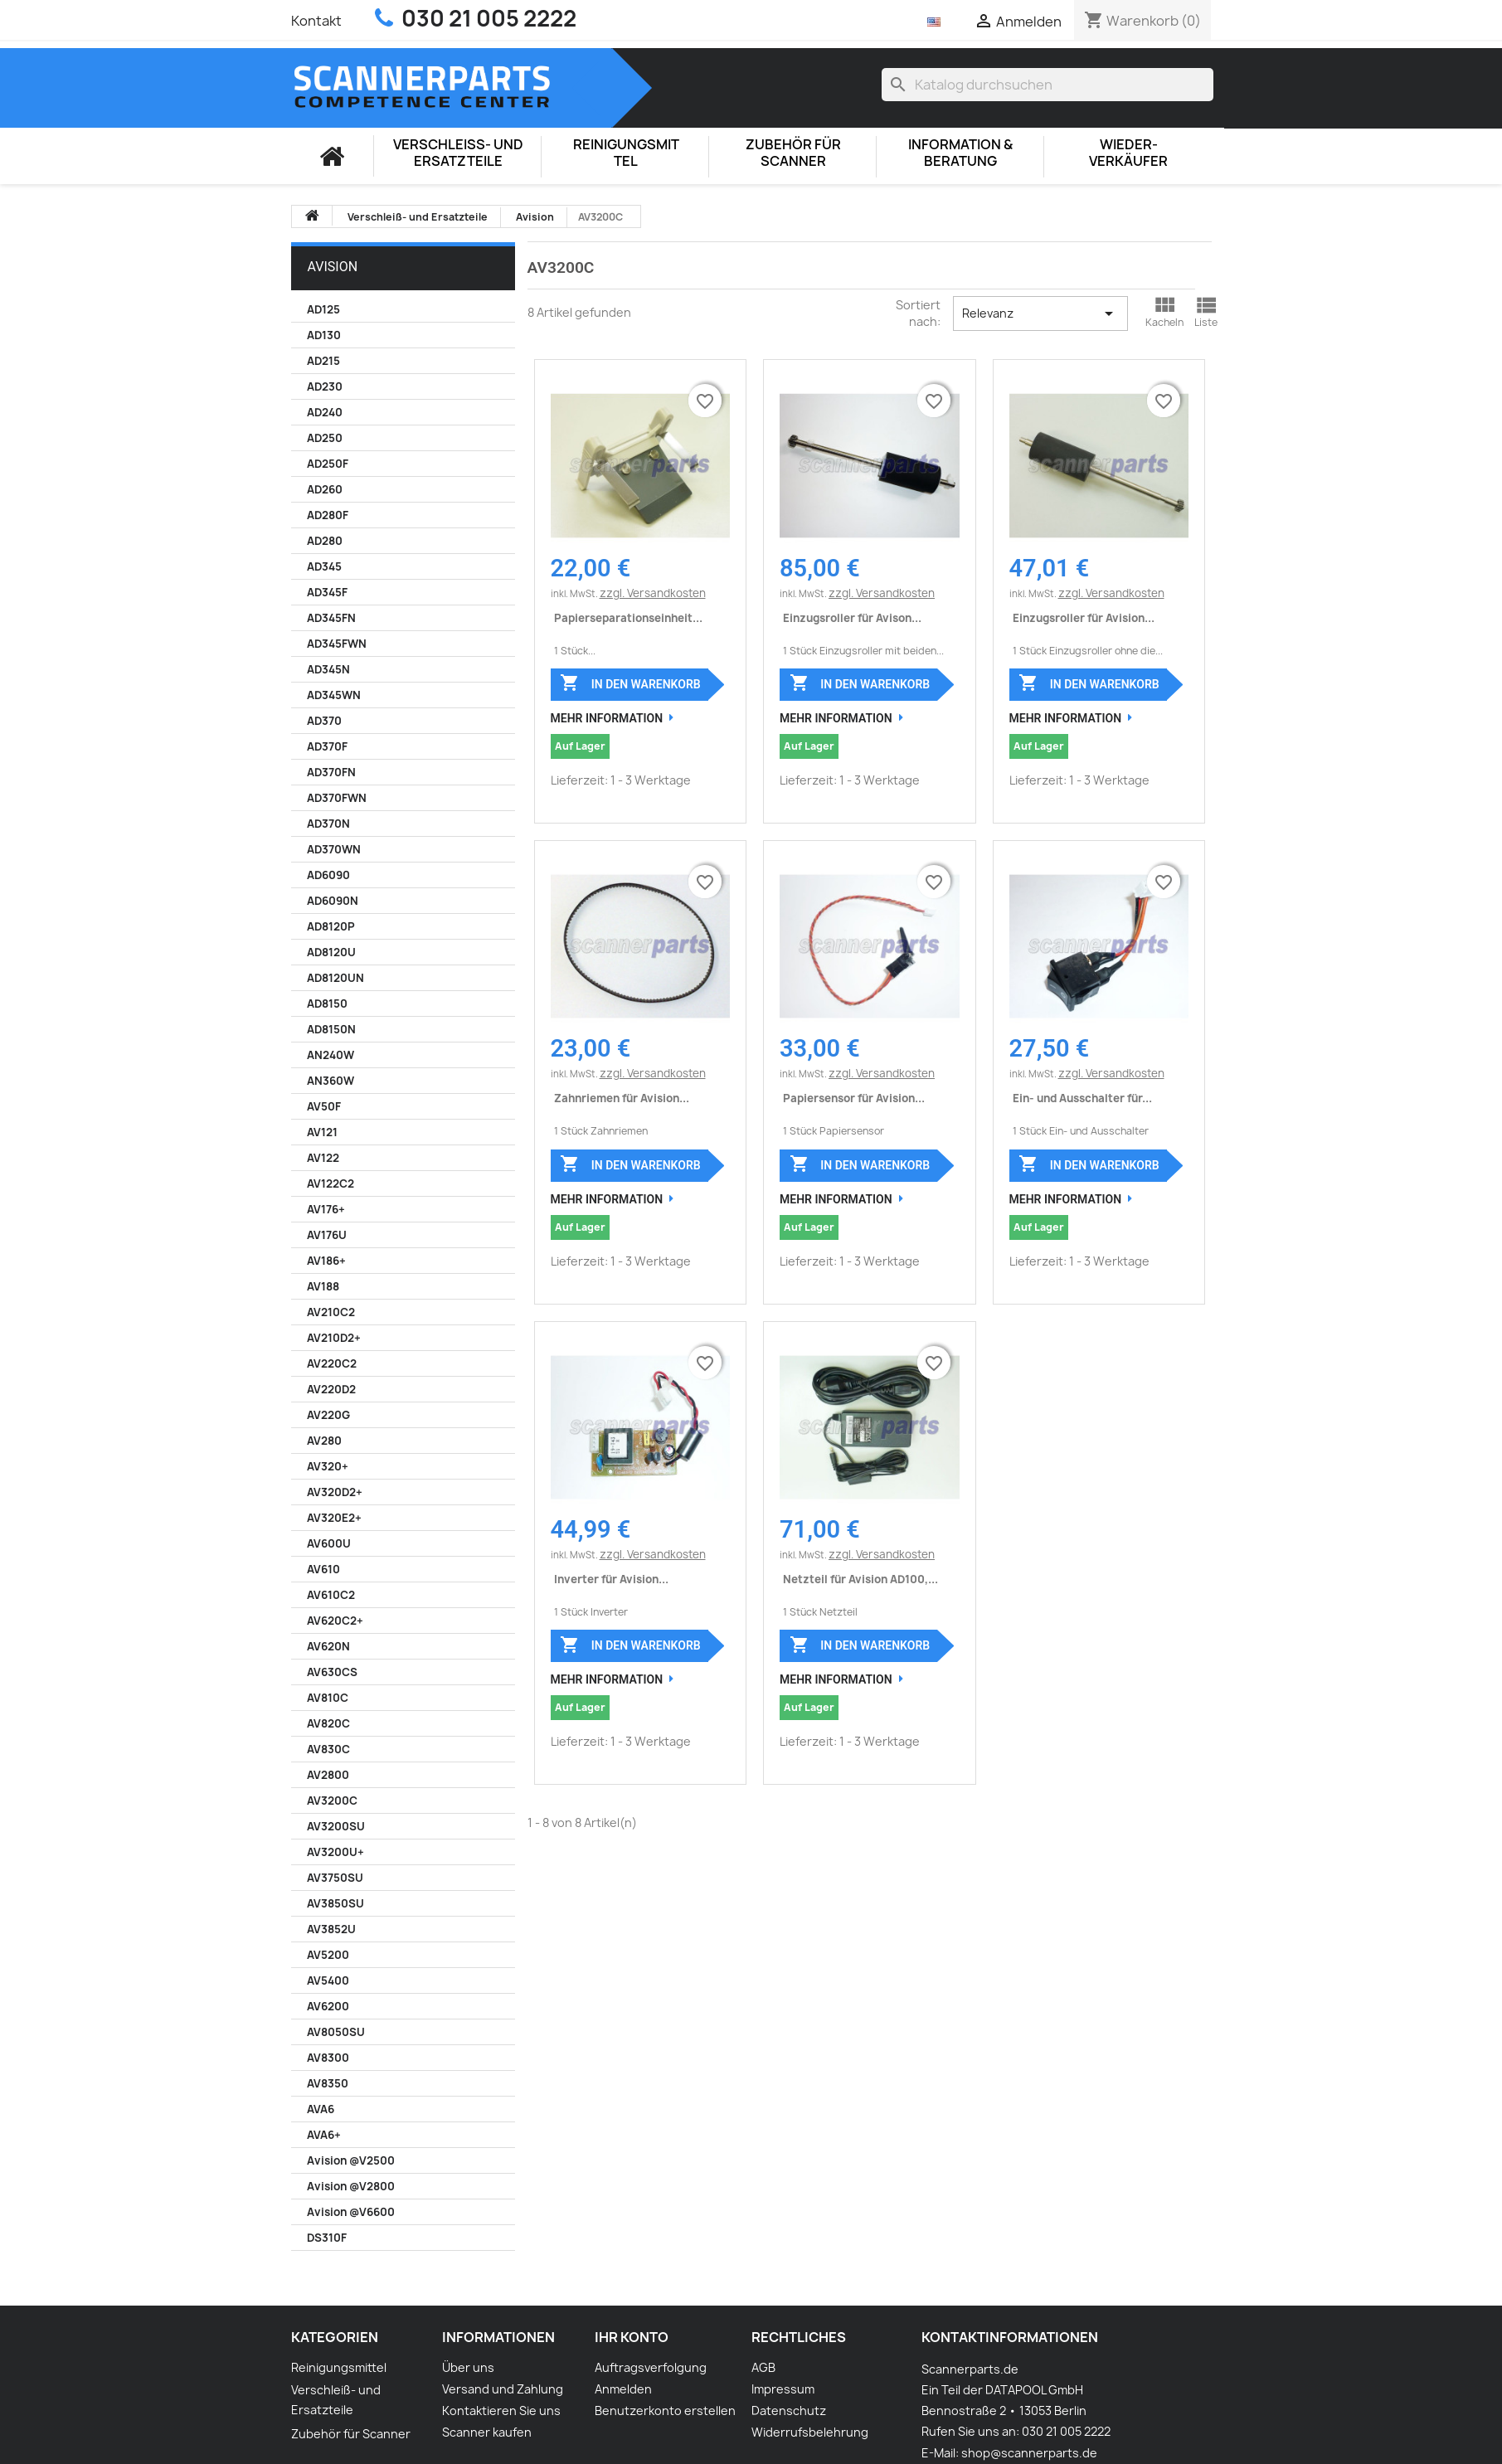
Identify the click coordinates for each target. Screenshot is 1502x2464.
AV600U (329, 1543)
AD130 (324, 335)
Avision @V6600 (351, 2211)
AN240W (330, 1054)
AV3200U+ (335, 1851)
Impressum (782, 2389)
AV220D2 (331, 1389)
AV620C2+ (335, 1620)
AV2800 (328, 1774)
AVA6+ (324, 2134)
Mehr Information (607, 718)
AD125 (323, 309)
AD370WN (334, 849)
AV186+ (326, 1260)
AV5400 (328, 1980)
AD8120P (331, 926)
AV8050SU (336, 2031)
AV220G (328, 1414)
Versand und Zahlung (502, 2389)
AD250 (325, 437)
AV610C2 (331, 1594)
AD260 (325, 489)
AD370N (328, 823)
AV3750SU (335, 1877)
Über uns (468, 2367)
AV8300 (328, 2057)
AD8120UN (335, 977)
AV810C (327, 1697)
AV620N (328, 1646)
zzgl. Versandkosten (653, 593)
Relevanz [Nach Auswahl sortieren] (1040, 313)
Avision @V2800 (351, 2186)
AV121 (322, 1132)
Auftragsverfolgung (651, 2367)
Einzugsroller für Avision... (1083, 618)
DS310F (327, 2237)
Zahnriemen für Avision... (621, 1098)
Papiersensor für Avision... (854, 1098)
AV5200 (328, 1954)
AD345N (328, 669)
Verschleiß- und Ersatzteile (458, 153)
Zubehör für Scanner (793, 153)
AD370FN (331, 772)
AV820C (328, 1723)
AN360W (330, 1080)
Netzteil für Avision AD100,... (860, 1579)
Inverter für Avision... (611, 1579)
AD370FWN (337, 797)
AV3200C (332, 1800)
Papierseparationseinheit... (628, 618)
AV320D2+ (334, 1492)
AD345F (327, 592)
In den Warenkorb (630, 683)
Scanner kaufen (487, 2432)
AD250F (327, 463)
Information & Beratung (960, 153)
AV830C (328, 1749)
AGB (763, 2367)
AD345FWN (337, 643)
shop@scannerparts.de (1029, 2453)
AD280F (327, 515)
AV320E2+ (334, 1517)
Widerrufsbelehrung (809, 2432)
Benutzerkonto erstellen (665, 2410)
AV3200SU (336, 1826)
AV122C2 (330, 1183)
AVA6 (320, 2109)
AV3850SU (335, 1903)
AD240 (325, 412)
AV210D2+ (334, 1337)
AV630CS (332, 1672)
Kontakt (316, 21)
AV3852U (331, 1929)
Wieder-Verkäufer (1128, 153)
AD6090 (328, 875)
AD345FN (331, 617)
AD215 (323, 360)
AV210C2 (331, 1312)
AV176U (327, 1234)
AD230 (325, 386)
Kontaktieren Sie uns (501, 2410)
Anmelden (623, 2389)
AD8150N (331, 1029)
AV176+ (326, 1209)
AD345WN (334, 695)
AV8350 (327, 2083)
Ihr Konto (631, 2337)
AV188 (323, 1286)
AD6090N (332, 900)
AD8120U (331, 952)
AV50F (324, 1106)
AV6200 (328, 2006)
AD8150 (327, 1003)
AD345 (324, 566)
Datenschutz (788, 2410)
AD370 (324, 720)
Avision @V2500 (351, 2160)
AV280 (324, 1440)
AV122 (323, 1157)
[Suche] (1047, 84)
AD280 (325, 540)
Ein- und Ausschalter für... (1082, 1098)
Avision (333, 267)
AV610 (323, 1569)
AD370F (327, 746)
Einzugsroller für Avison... (852, 618)
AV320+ (327, 1466)
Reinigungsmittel (626, 153)
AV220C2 (332, 1363)
